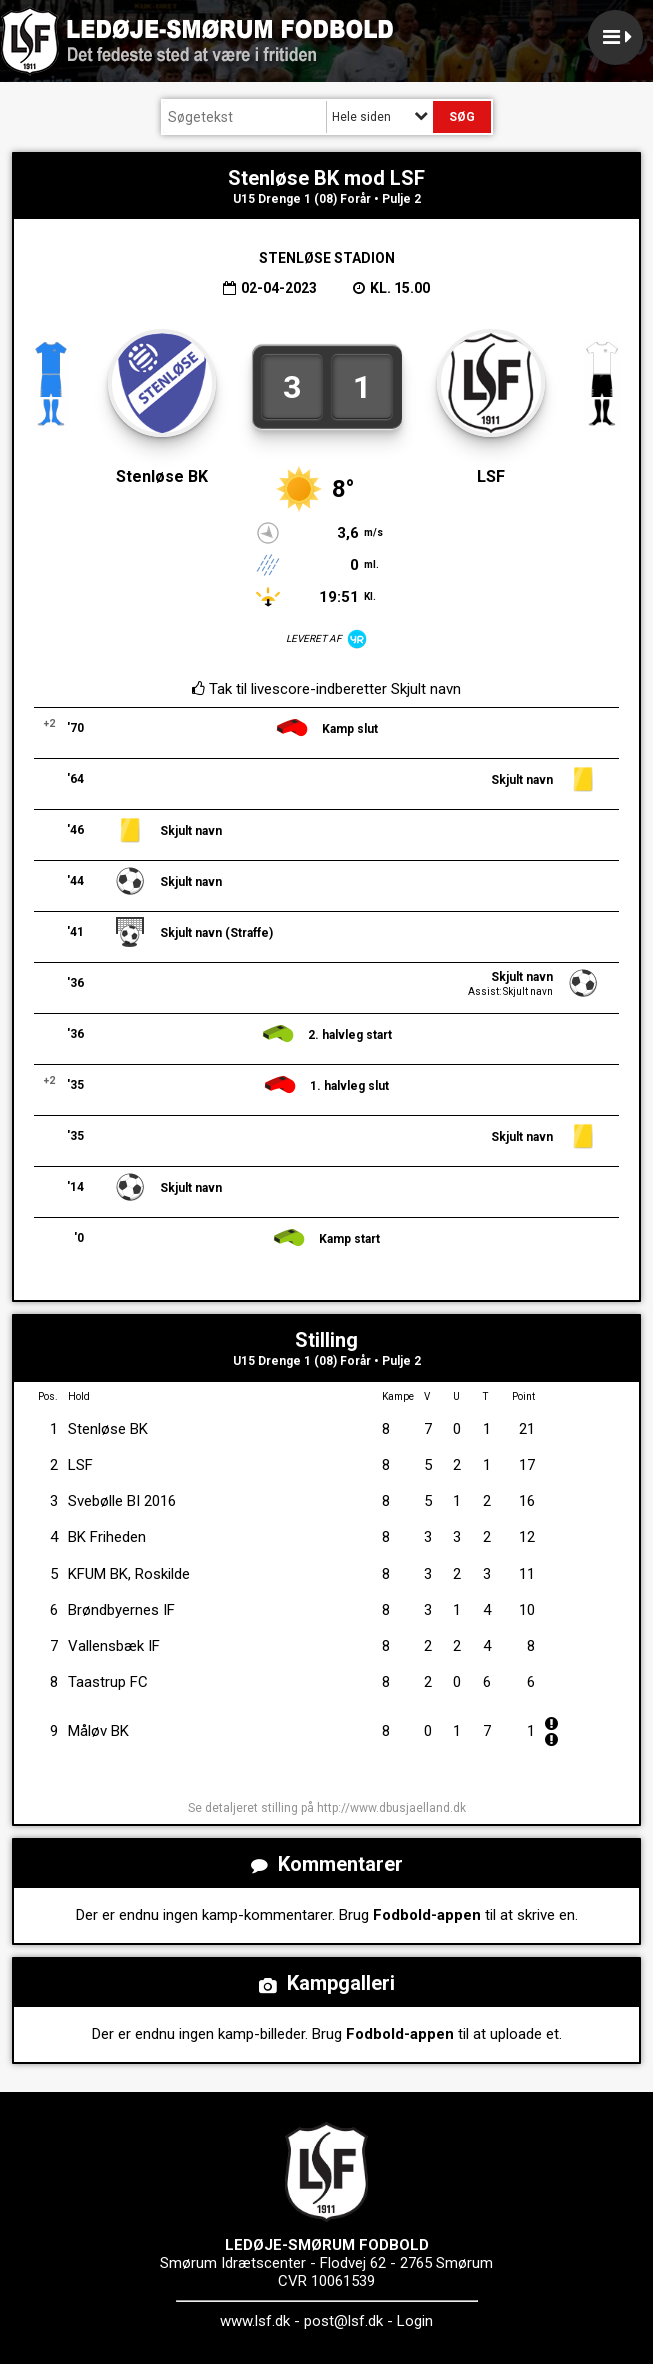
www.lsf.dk (255, 2321)
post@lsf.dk (343, 2321)
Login (415, 2321)
